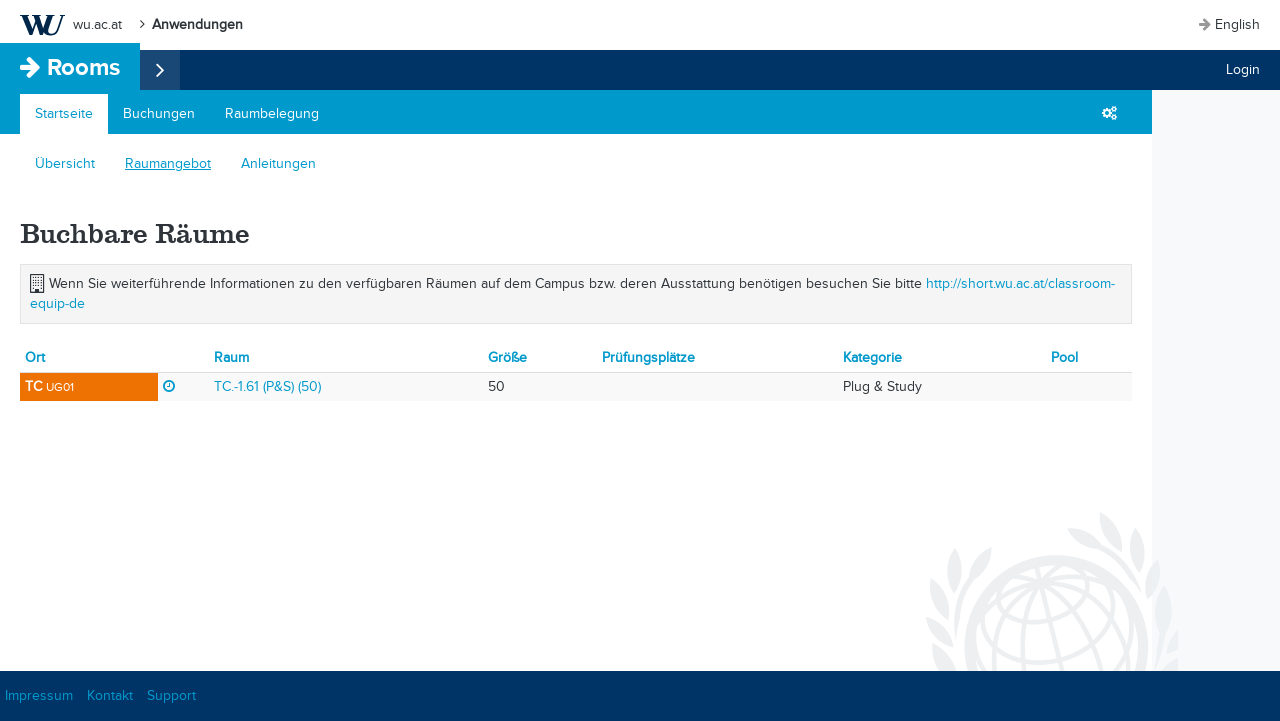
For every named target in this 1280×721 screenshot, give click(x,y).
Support (171, 695)
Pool (1064, 357)
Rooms (83, 66)
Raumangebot (168, 163)
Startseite (64, 113)
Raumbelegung (272, 113)
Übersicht (65, 163)
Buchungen (159, 113)
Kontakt (110, 695)
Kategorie (872, 357)
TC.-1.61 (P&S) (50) (267, 386)
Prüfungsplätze (648, 357)
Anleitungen (278, 163)
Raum (231, 357)
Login (1243, 69)
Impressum (39, 695)
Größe (507, 357)
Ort (35, 357)
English (1237, 24)
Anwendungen (197, 24)
